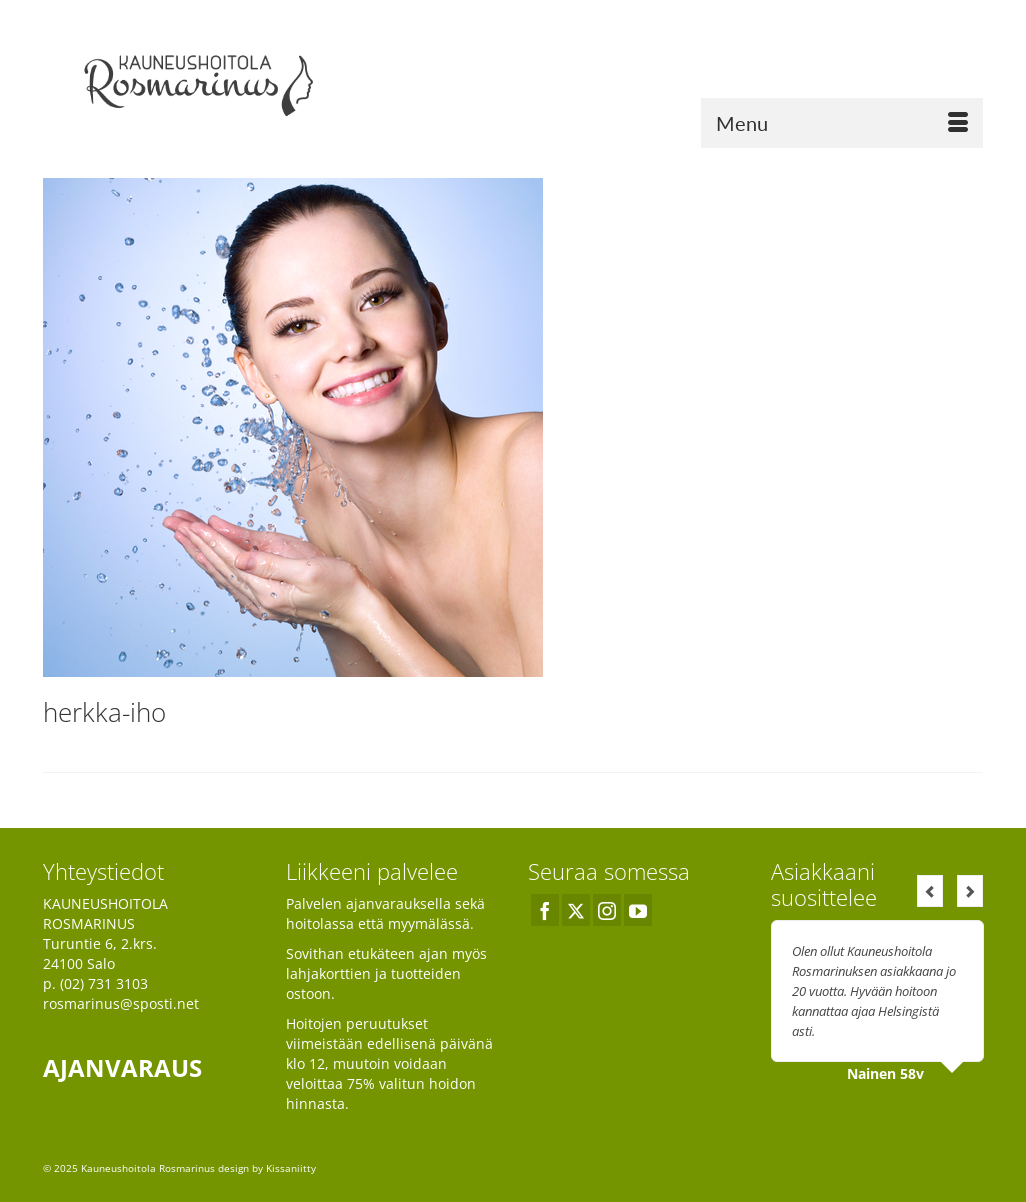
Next (970, 891)
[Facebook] (545, 909)
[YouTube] (638, 909)
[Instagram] (607, 909)
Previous (930, 891)
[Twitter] (576, 909)
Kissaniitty (291, 1168)
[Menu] (842, 123)
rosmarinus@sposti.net (121, 1003)
